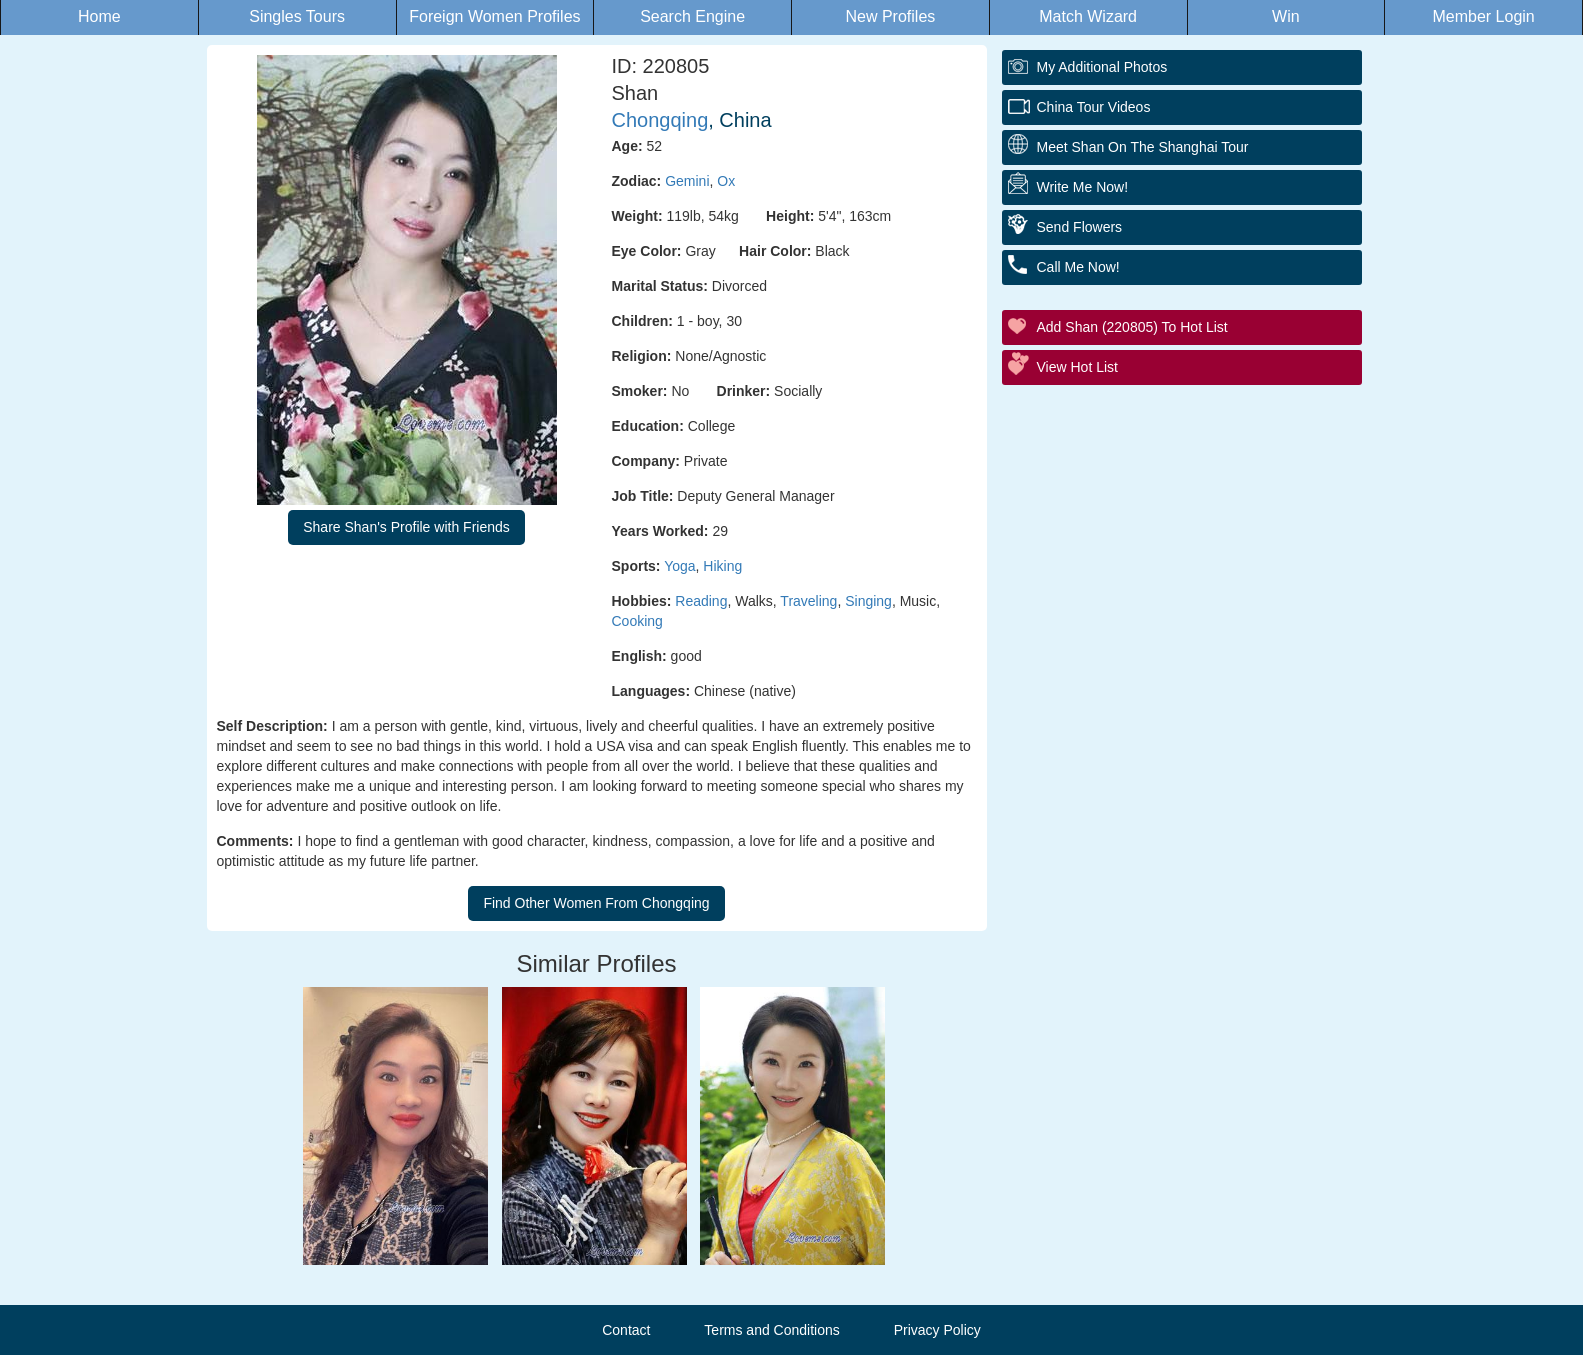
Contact (626, 1330)
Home (99, 16)
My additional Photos (1102, 67)
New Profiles (890, 16)
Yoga (679, 566)
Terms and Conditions (771, 1330)
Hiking (722, 566)
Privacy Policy (937, 1330)
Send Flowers (1080, 227)
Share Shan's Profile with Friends (406, 527)
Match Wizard (1088, 16)
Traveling (808, 601)
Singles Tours (297, 16)
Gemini (687, 181)
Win (1286, 16)
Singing (868, 601)
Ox (726, 181)
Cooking (637, 621)
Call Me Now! (1078, 267)
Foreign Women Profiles (494, 16)
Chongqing (660, 120)
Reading (701, 601)
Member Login (1483, 16)
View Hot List (1077, 367)
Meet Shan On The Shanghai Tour (1143, 147)
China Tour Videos (1094, 107)
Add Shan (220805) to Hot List (1132, 327)
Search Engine (692, 16)
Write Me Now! (1083, 187)
